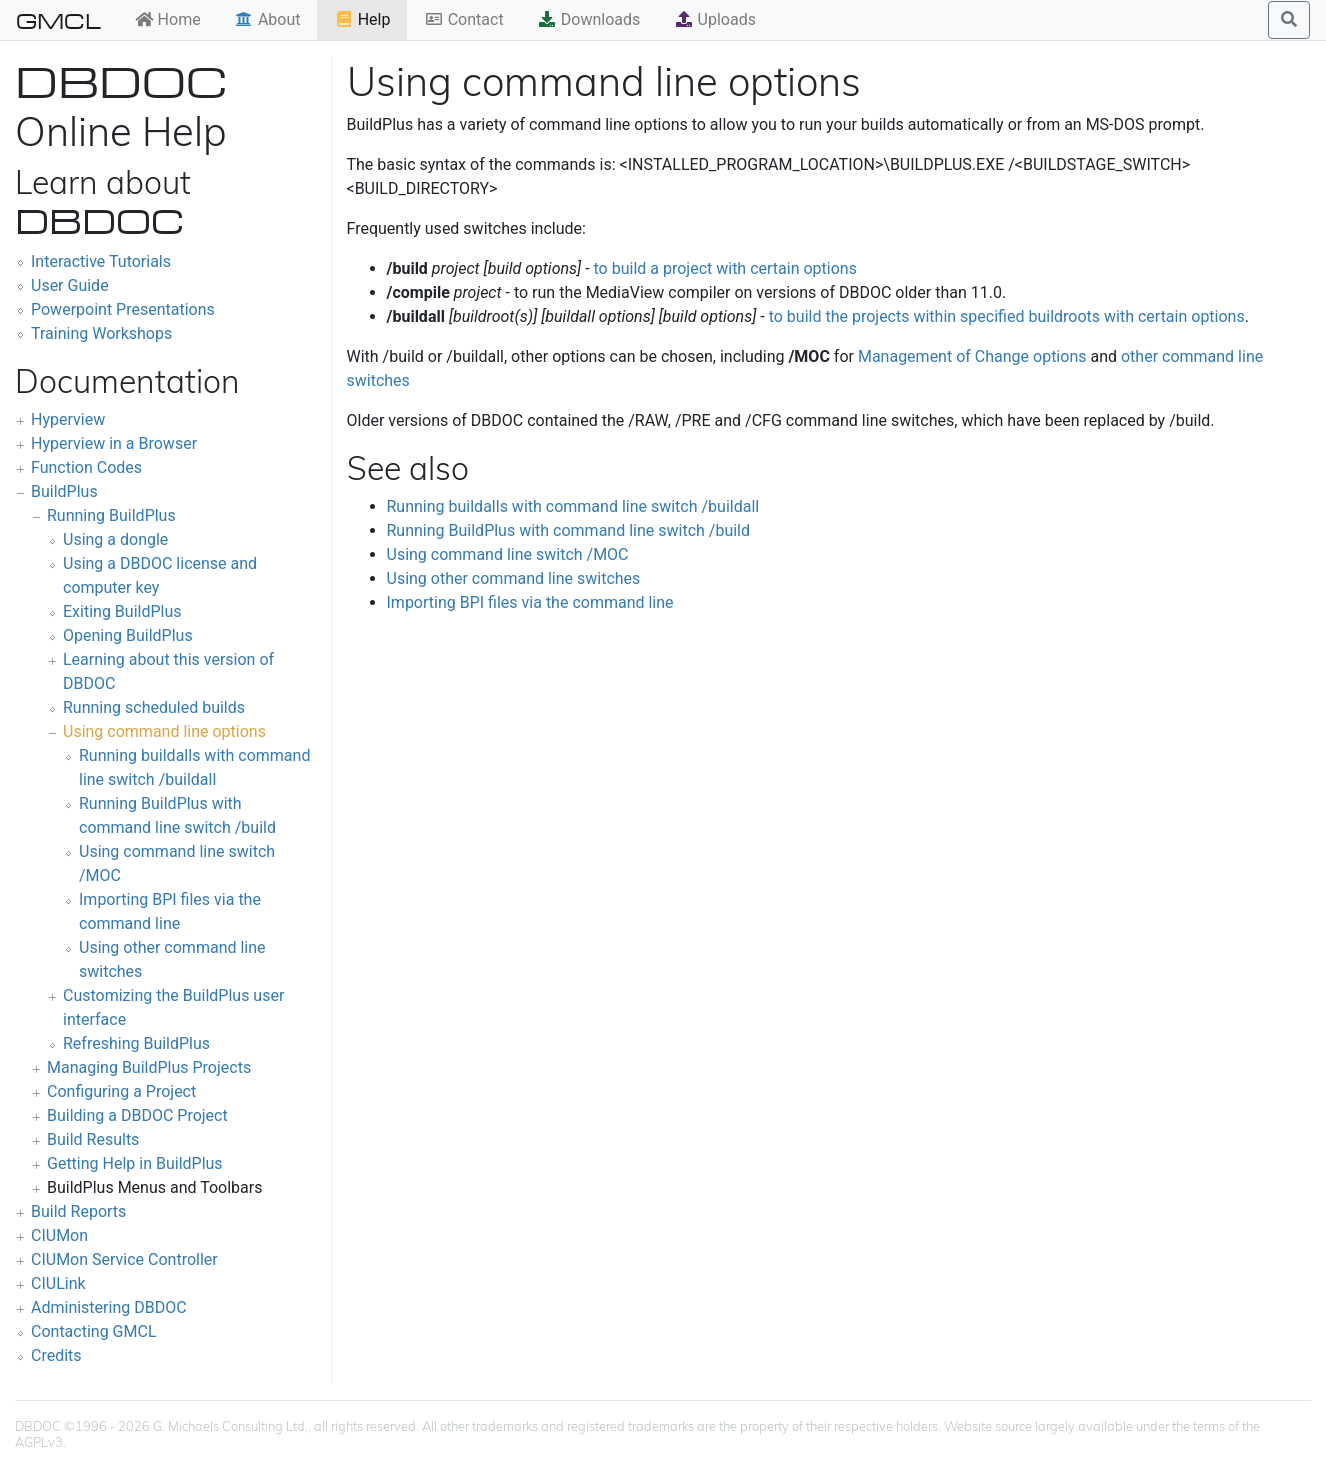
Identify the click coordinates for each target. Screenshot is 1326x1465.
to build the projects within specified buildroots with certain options (1007, 316)
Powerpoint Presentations (123, 309)
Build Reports (78, 1211)
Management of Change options (972, 356)
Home (167, 19)
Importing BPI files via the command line (530, 602)
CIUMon (59, 1235)
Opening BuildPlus (128, 635)
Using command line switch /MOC (508, 554)
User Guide (70, 285)
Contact (464, 19)
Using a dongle (115, 539)
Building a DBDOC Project (137, 1115)
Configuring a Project (121, 1091)
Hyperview (68, 419)
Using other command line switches (514, 578)
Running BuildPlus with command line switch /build (569, 530)
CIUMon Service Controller (124, 1259)
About (267, 19)
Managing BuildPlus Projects (149, 1067)
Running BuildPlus (111, 515)
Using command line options (164, 731)
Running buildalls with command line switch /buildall (573, 506)
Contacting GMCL (94, 1331)
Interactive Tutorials (101, 261)
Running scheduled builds (154, 707)
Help (362, 19)
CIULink (58, 1283)
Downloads (588, 19)
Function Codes (86, 467)
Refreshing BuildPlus (136, 1043)
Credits (56, 1355)
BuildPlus (64, 491)
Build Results (93, 1139)
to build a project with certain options (725, 268)
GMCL (58, 20)
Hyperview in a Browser (114, 443)
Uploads (715, 19)
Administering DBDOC (109, 1307)
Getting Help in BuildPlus (135, 1163)
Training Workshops (101, 333)
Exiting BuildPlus (122, 611)
